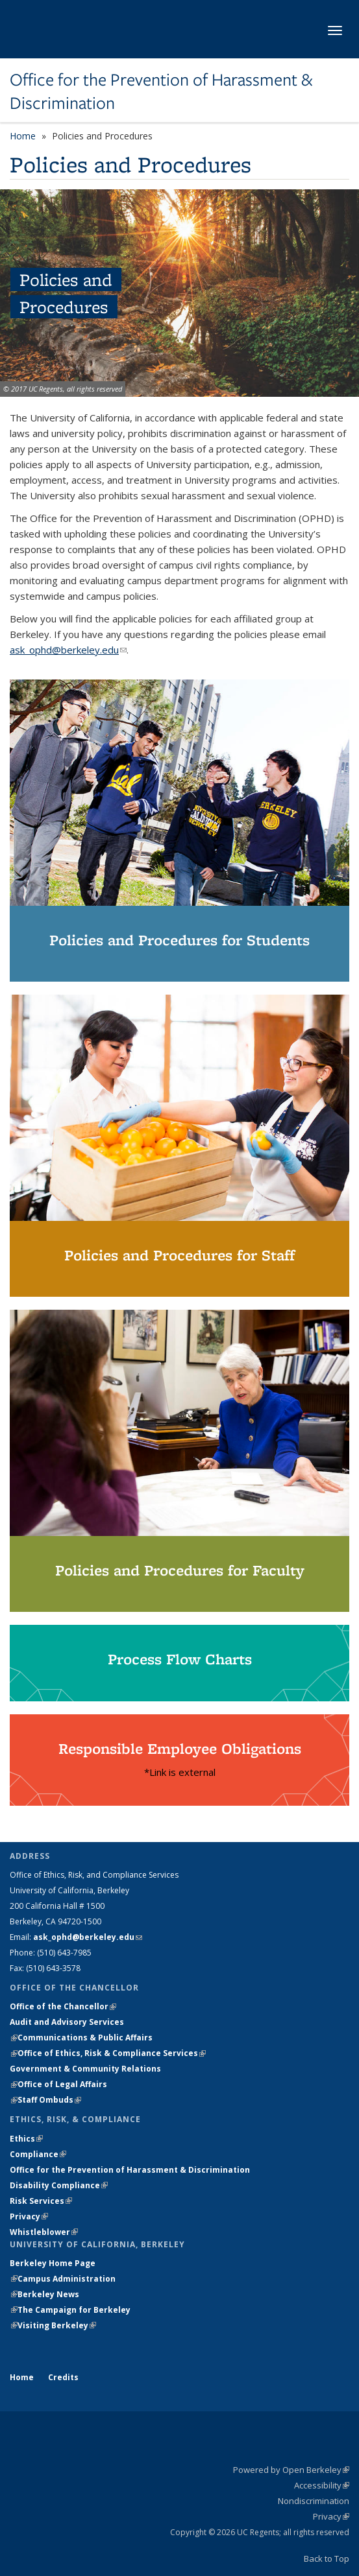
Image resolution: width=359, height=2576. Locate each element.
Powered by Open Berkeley (291, 2470)
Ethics (26, 2138)
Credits (63, 2377)
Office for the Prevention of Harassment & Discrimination (161, 91)
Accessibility (321, 2485)
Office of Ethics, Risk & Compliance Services (112, 2053)
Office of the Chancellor (63, 2006)
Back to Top (326, 2558)
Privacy (29, 2216)
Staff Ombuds (49, 2099)
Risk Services (41, 2200)
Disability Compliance (59, 2185)
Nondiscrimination (313, 2501)
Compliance (38, 2154)
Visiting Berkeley (57, 2325)
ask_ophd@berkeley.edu (68, 649)
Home (23, 136)
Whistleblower (44, 2232)
